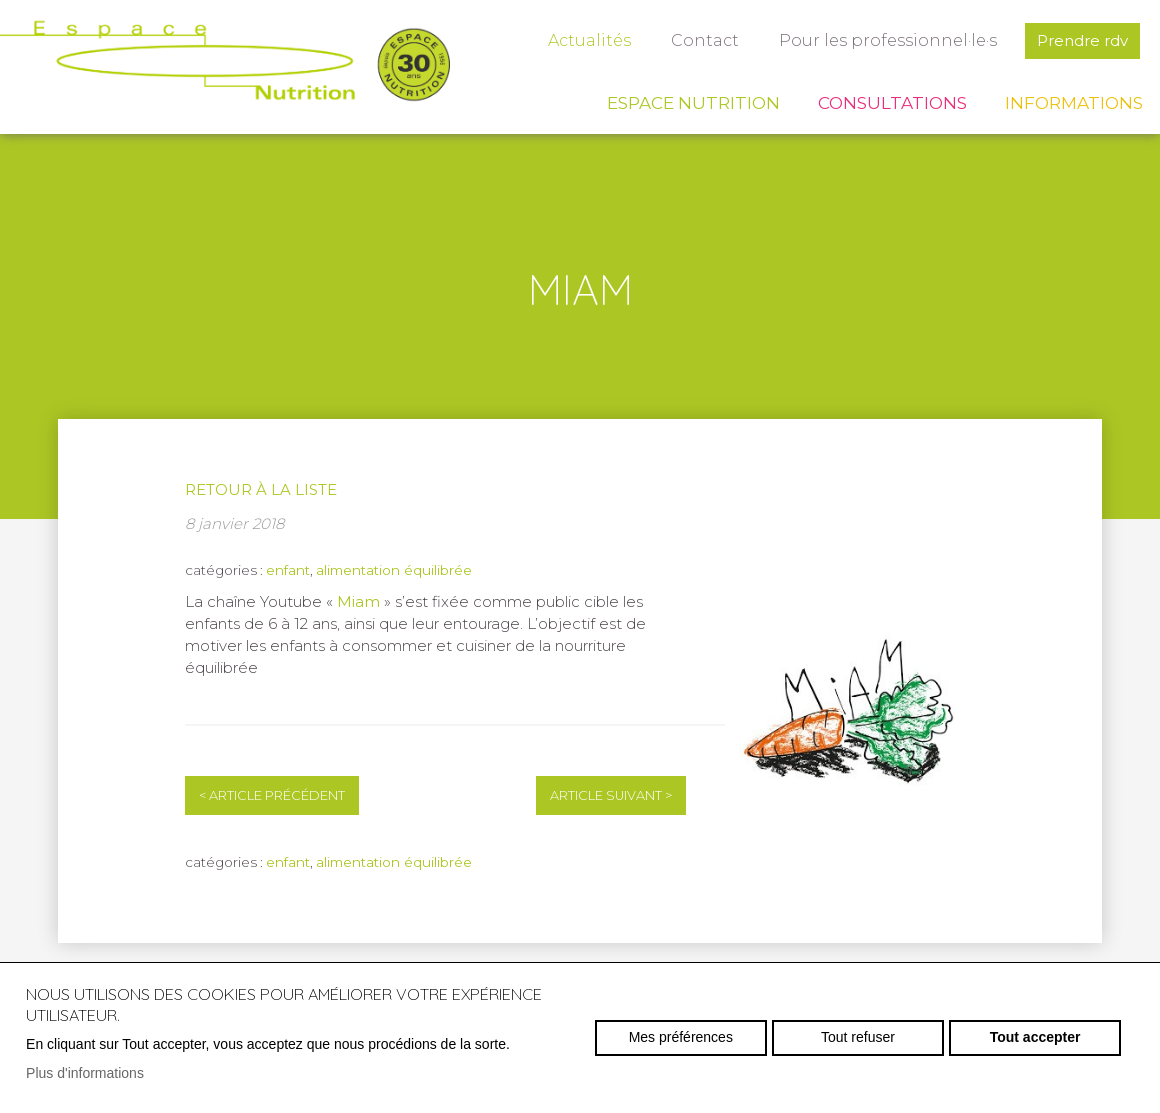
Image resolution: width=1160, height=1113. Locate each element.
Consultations (892, 103)
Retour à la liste (261, 489)
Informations (1074, 103)
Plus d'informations (85, 1073)
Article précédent (272, 795)
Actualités (589, 40)
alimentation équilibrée (394, 570)
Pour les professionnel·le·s (888, 40)
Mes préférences (681, 1037)
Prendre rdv (1082, 40)
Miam (360, 601)
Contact (705, 40)
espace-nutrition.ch (225, 65)
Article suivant (611, 795)
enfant (288, 570)
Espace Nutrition (693, 103)
